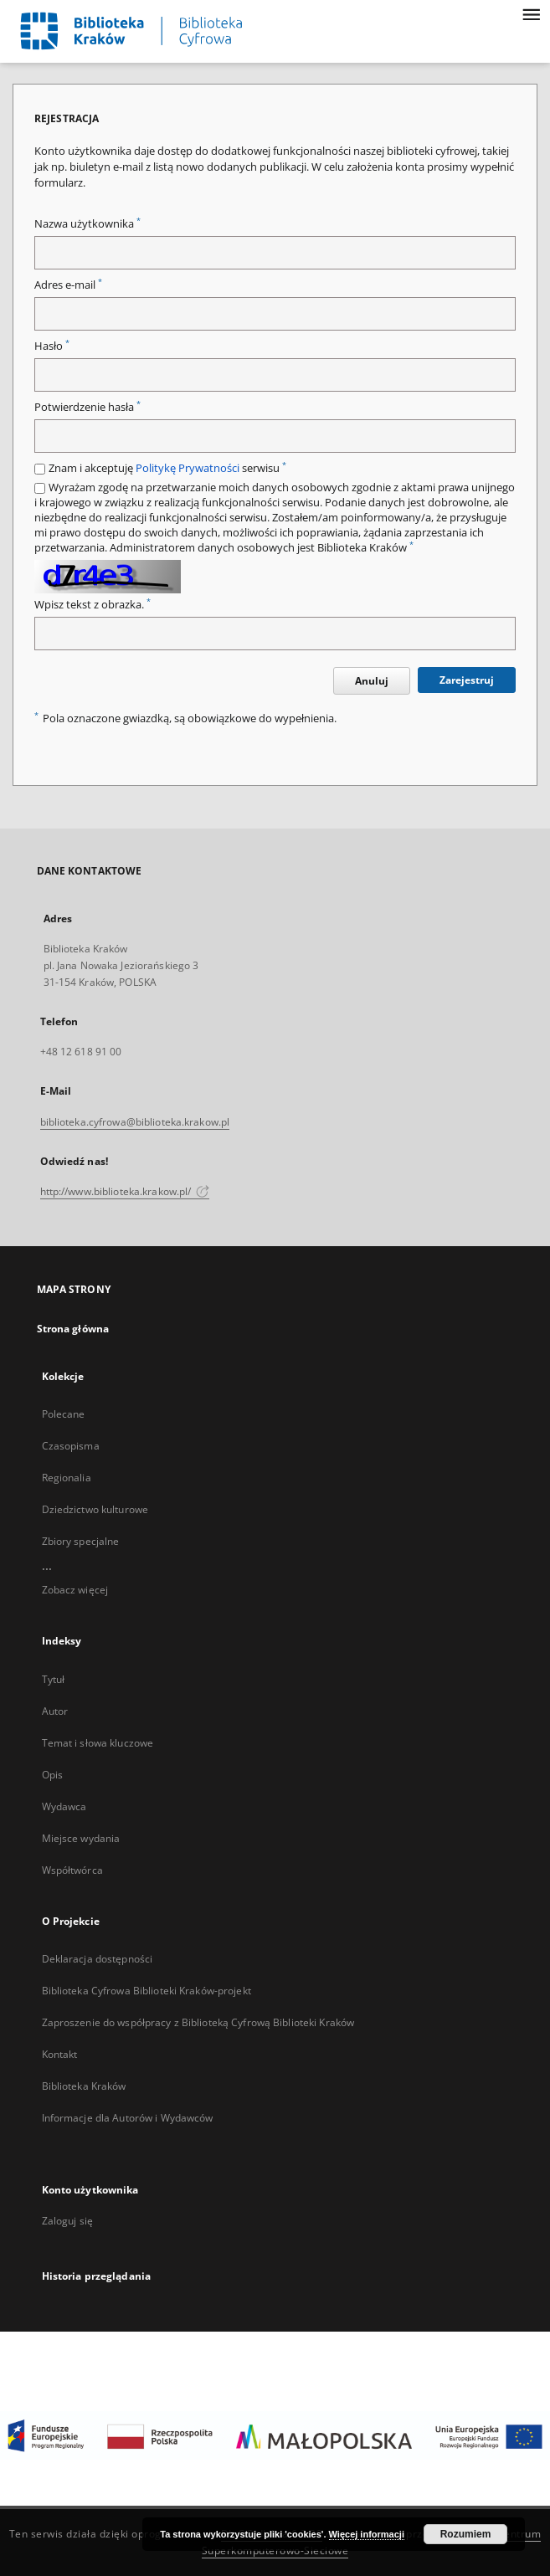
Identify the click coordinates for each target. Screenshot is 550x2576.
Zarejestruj (466, 680)
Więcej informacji (366, 2534)
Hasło (51, 346)
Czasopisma (71, 1446)
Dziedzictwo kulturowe (95, 1509)
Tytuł (53, 1679)
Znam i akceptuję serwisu (167, 468)
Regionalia (66, 1477)
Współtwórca (72, 1870)
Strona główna (73, 1328)
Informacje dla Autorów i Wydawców (127, 2118)
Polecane (63, 1414)
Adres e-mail (68, 285)
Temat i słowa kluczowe (98, 1743)
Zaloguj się (68, 2221)
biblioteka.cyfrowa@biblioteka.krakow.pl (135, 1122)
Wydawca (64, 1806)
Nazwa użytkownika (87, 224)
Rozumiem (465, 2534)
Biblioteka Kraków (84, 2086)
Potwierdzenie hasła (87, 407)
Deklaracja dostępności (97, 1959)
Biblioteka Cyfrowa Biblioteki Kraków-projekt (146, 1990)
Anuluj (371, 681)
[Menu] (531, 13)
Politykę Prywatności (187, 468)
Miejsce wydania (81, 1838)
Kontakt (60, 2054)
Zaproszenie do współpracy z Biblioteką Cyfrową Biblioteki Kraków (198, 2022)
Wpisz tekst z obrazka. (92, 605)
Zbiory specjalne (81, 1541)
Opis (52, 1775)
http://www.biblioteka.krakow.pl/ (125, 1191)
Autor (55, 1711)
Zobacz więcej (75, 1590)
